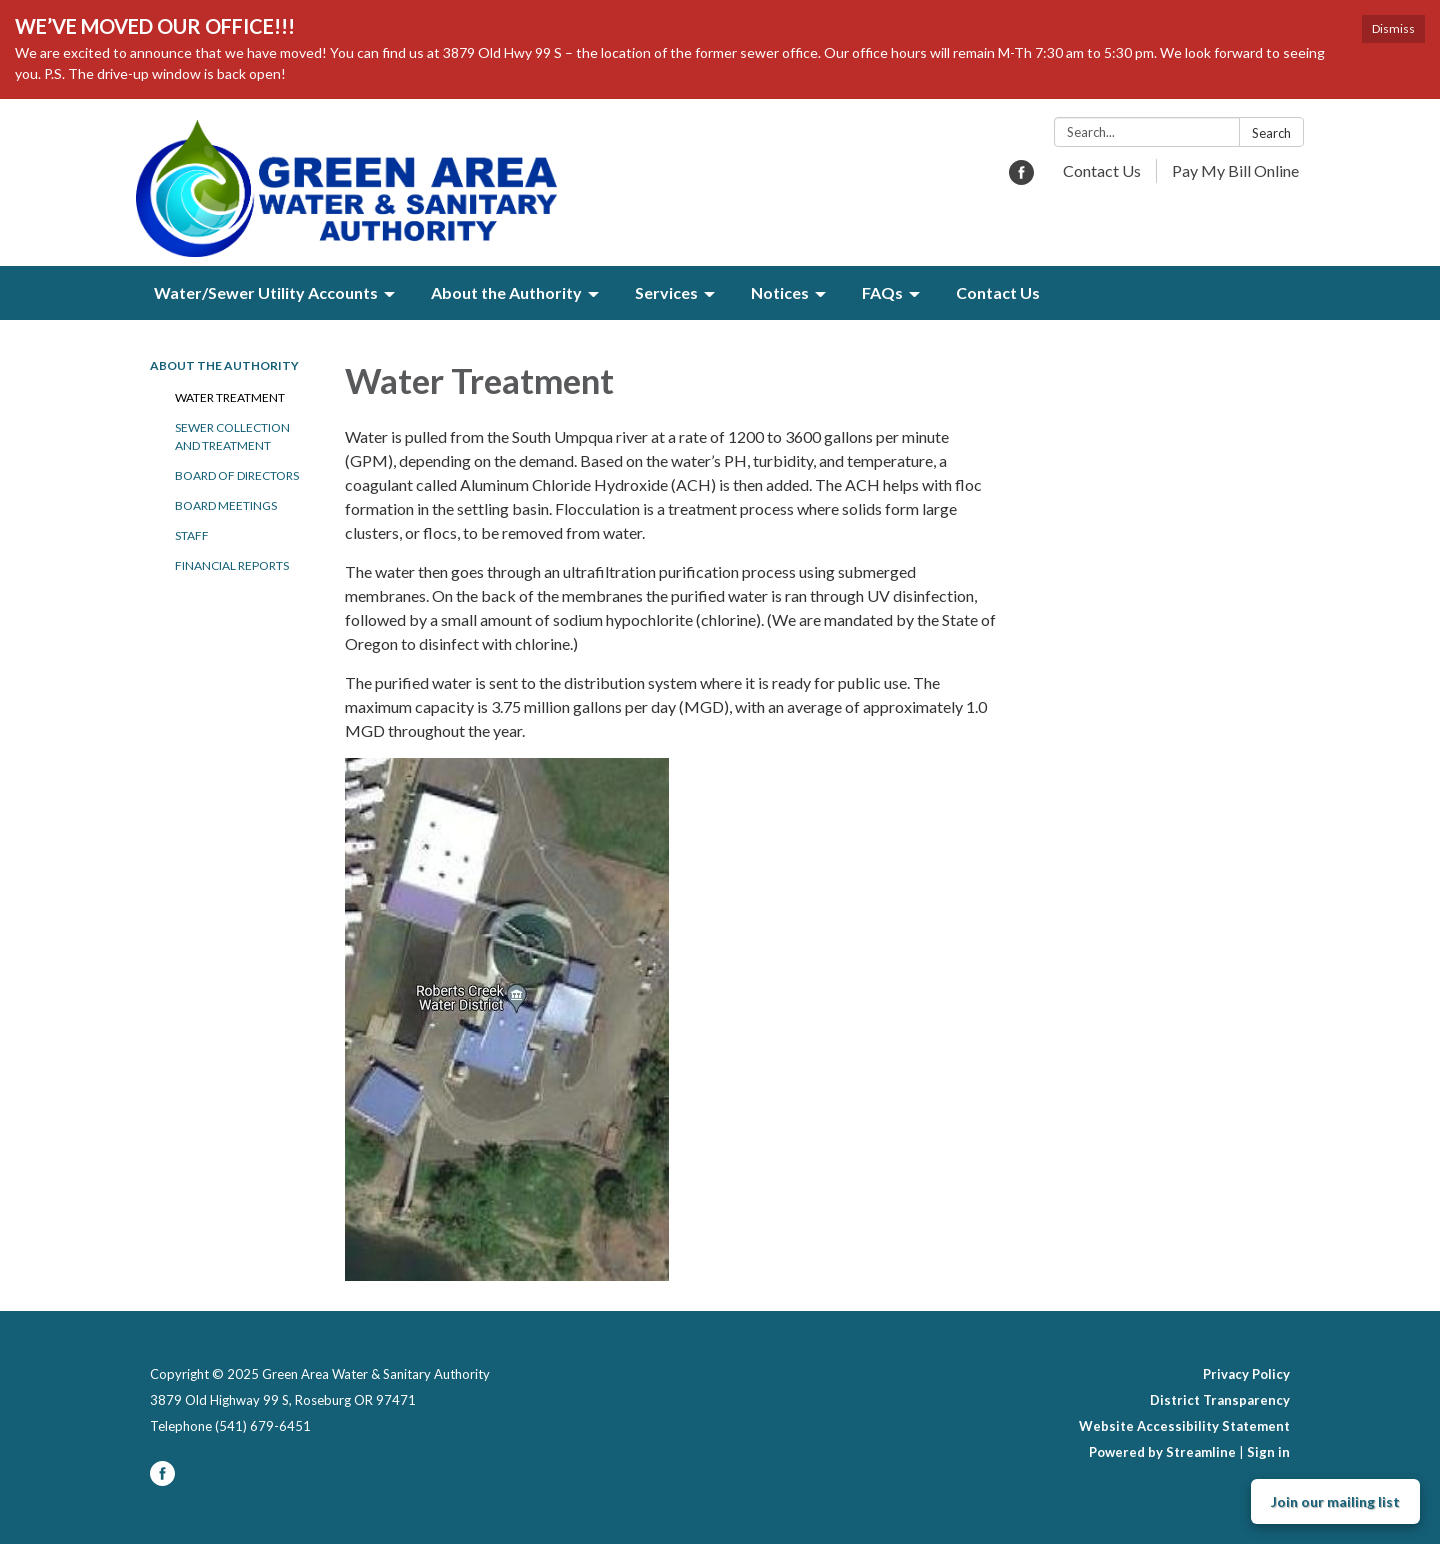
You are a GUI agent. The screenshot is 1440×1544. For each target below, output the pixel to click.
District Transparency (1220, 1400)
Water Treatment (230, 397)
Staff (192, 535)
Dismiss (1393, 28)
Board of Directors (237, 475)
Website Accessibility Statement (1184, 1426)
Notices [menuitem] (780, 292)
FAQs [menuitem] (882, 292)
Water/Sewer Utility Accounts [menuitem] (266, 292)
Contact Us (1102, 170)
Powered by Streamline (1162, 1452)
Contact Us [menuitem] (998, 292)
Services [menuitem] (666, 292)
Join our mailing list (1335, 1501)
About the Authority (224, 365)
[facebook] (1021, 178)
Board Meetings (226, 505)
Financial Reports (232, 565)
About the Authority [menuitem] (506, 292)
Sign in (1268, 1452)
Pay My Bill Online (1235, 170)
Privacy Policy (1246, 1374)
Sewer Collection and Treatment (232, 436)
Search (1271, 133)
